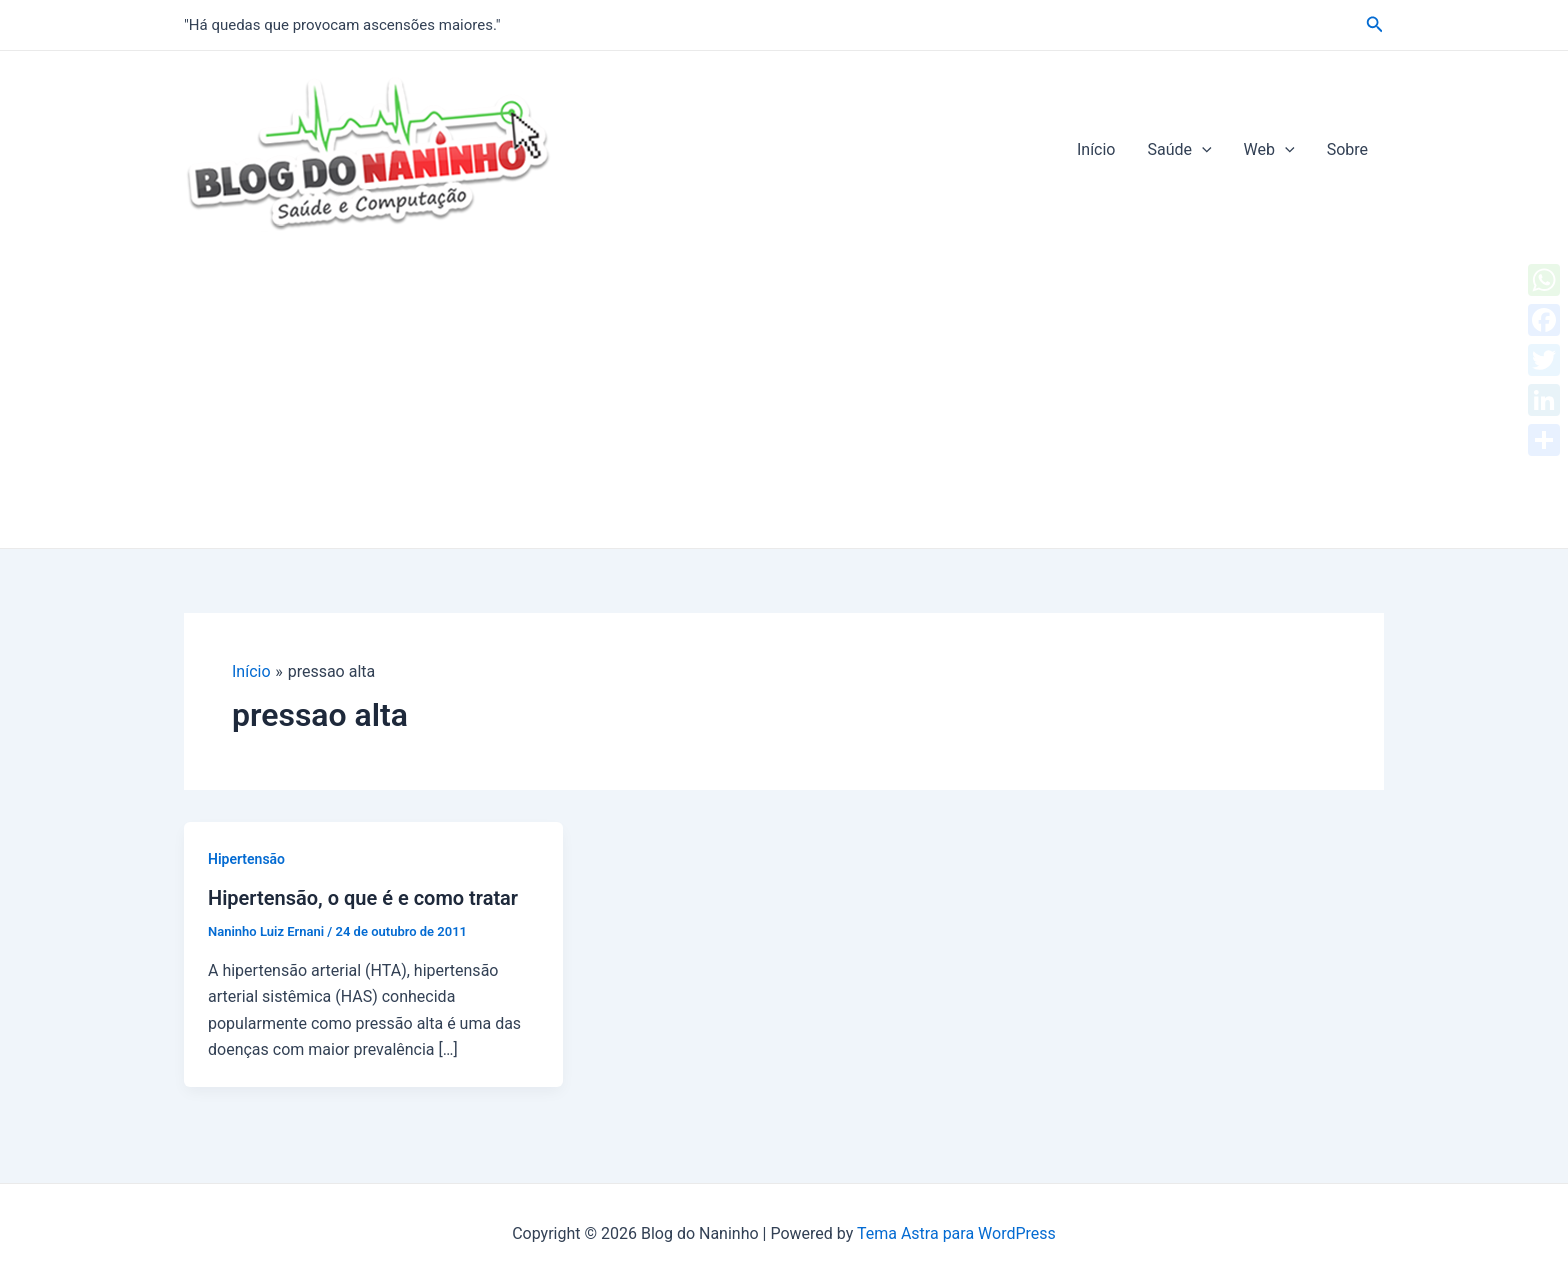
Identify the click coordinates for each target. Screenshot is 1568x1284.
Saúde (1179, 150)
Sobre (1347, 149)
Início (1096, 149)
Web (1269, 150)
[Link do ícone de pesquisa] (1375, 24)
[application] (1202, 150)
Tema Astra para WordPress (956, 1233)
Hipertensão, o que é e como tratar (363, 898)
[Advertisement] (784, 398)
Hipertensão (246, 859)
